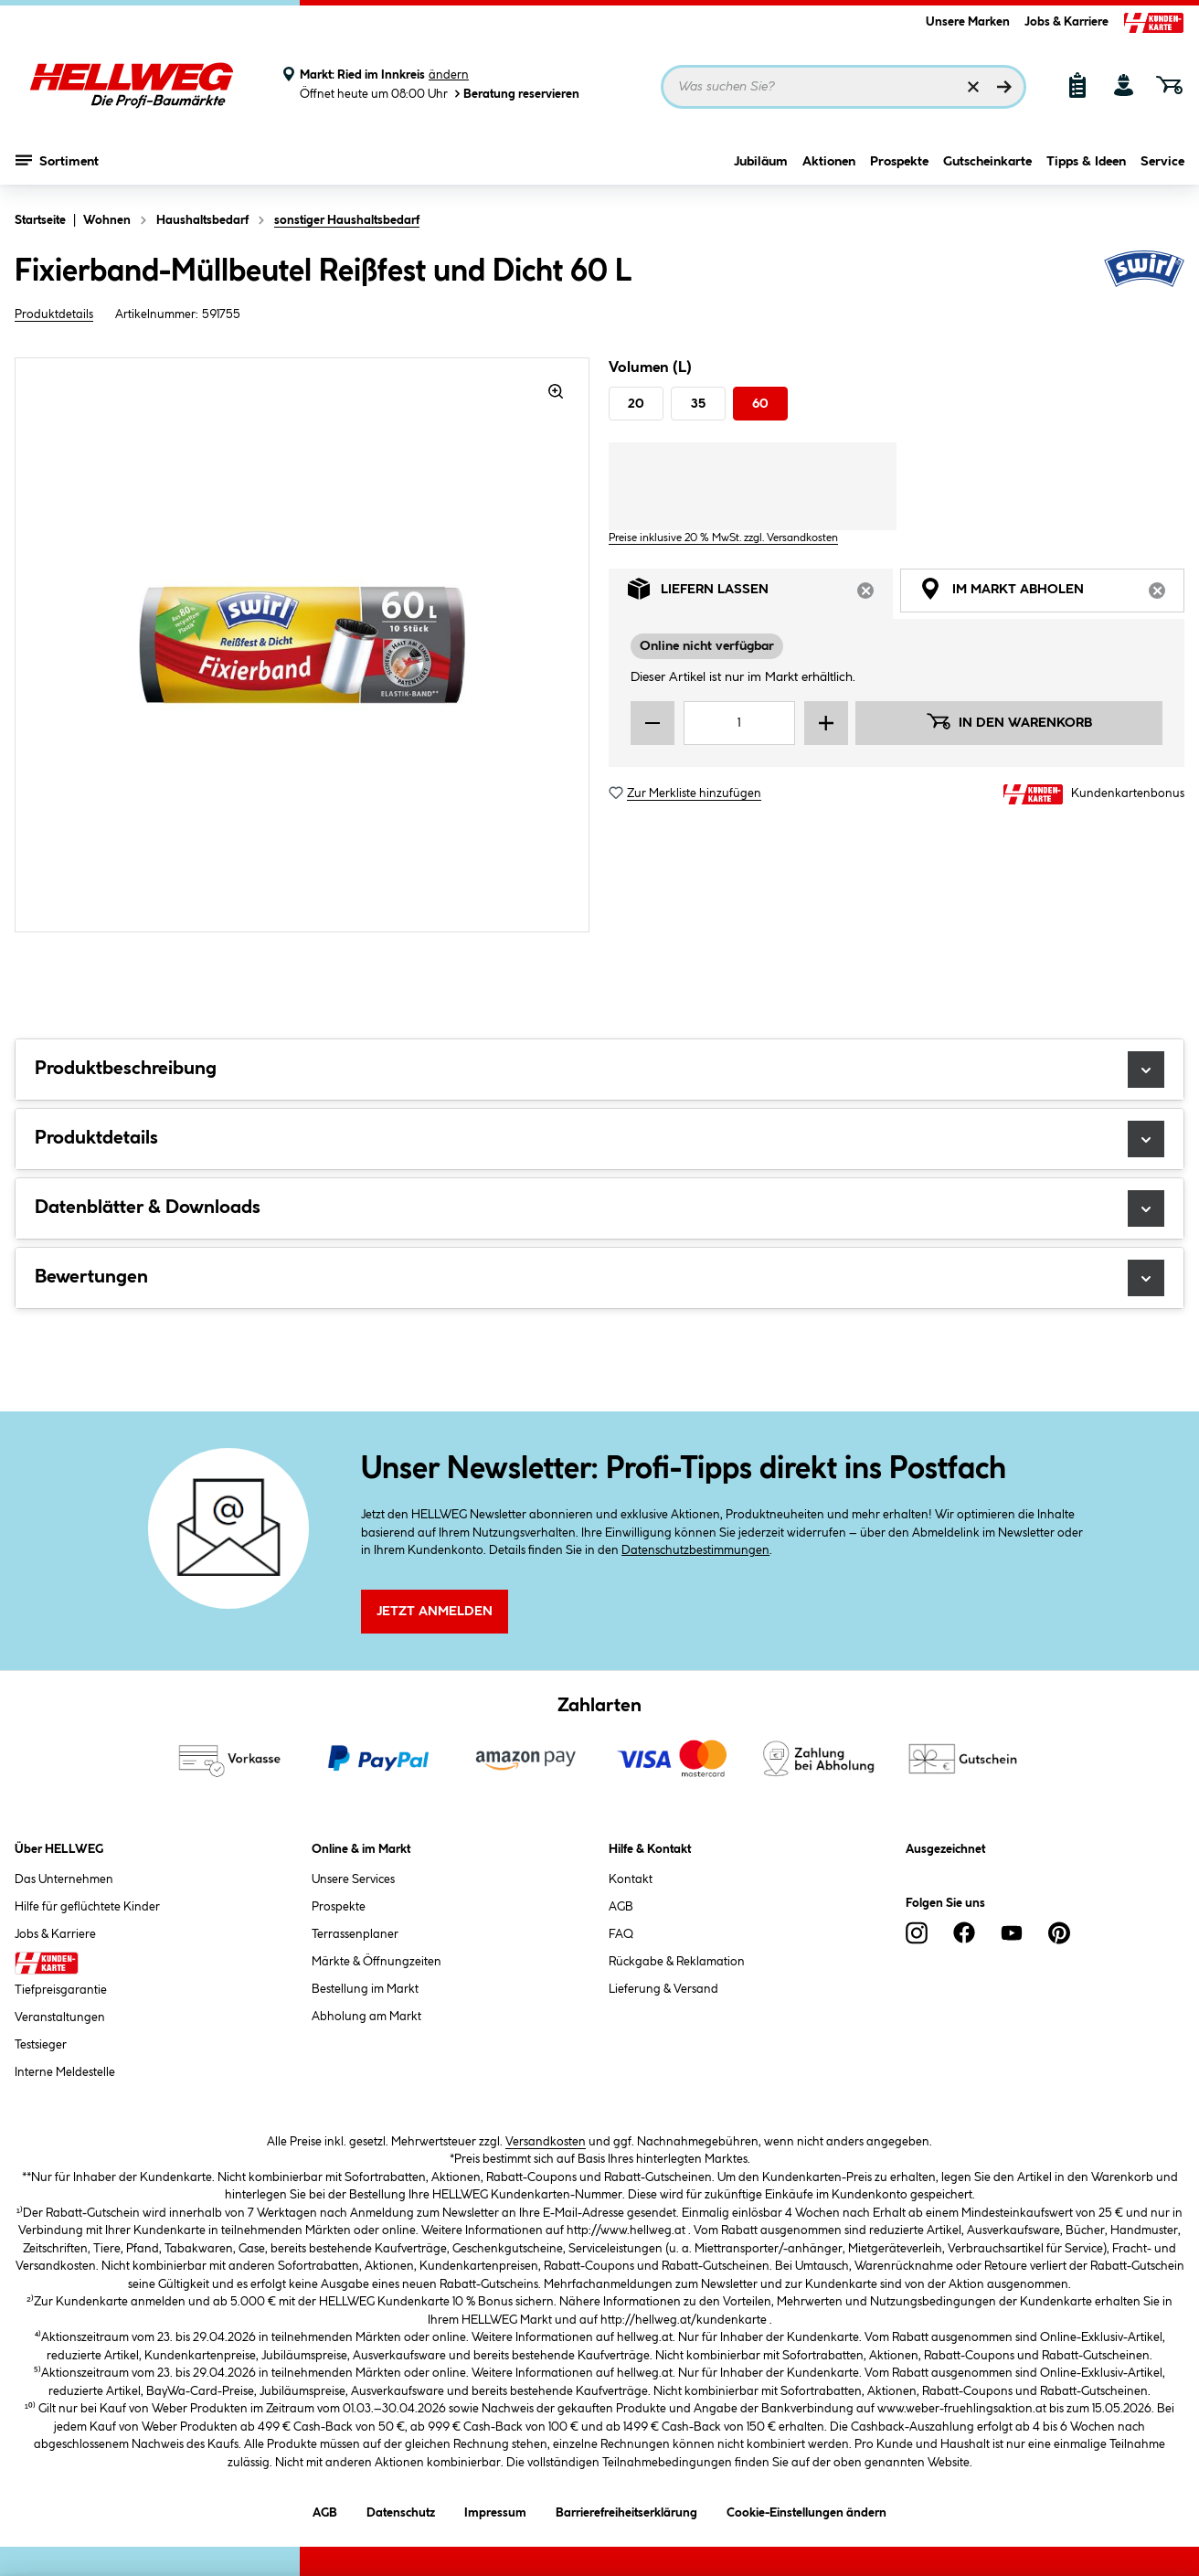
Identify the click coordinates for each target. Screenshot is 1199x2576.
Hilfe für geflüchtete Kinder (87, 1906)
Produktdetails (54, 314)
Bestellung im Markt (365, 1989)
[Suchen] (1004, 87)
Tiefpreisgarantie (61, 1990)
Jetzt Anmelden (435, 1611)
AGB (621, 1906)
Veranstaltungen (60, 2017)
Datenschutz (400, 2509)
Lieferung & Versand (663, 1989)
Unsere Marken (968, 21)
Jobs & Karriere (1066, 21)
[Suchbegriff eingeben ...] (843, 87)
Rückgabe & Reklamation (677, 1961)
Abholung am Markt (366, 2016)
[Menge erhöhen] (826, 723)
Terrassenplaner (355, 1934)
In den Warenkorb (1009, 721)
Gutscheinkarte (987, 161)
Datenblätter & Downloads (599, 1208)
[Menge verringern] (652, 723)
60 (760, 404)
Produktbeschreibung (599, 1069)
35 (698, 404)
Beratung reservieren (515, 94)
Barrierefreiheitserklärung (626, 2509)
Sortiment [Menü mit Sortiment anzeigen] (57, 160)
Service (1162, 161)
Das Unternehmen (64, 1879)
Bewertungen (599, 1278)
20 (636, 404)
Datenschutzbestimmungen (695, 1550)
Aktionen (828, 161)
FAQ (621, 1934)
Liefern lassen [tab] (760, 594)
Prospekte (899, 161)
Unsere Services (353, 1879)
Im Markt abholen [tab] (1051, 594)
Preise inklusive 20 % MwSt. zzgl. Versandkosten (723, 538)
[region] (302, 644)
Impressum (495, 2509)
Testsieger (41, 2044)
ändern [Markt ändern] (449, 74)
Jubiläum (761, 161)
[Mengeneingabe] (739, 723)
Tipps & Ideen (1086, 161)
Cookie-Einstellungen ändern (806, 2509)
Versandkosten (545, 2141)
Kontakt (631, 1879)
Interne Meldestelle (65, 2072)
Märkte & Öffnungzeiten (376, 1961)
